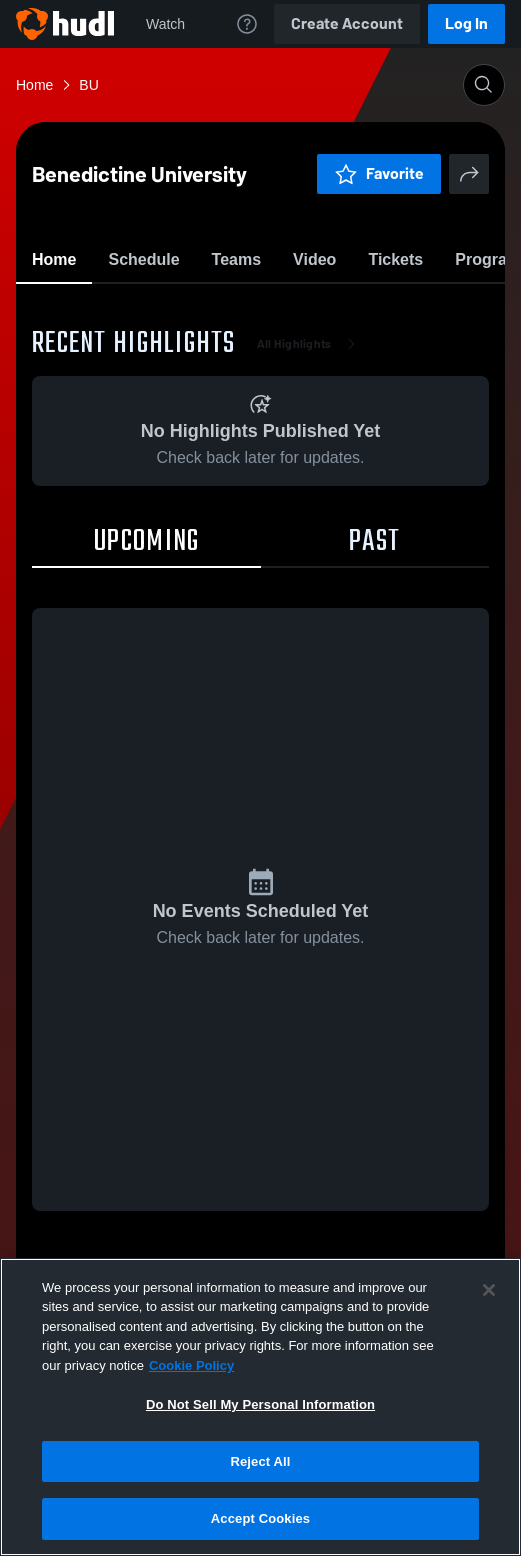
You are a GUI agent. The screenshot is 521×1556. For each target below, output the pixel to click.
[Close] (489, 1290)
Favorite (237, 309)
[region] (260, 1407)
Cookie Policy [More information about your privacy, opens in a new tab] (191, 1365)
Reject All (260, 1461)
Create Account (347, 23)
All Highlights (310, 460)
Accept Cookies (260, 1518)
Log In (466, 23)
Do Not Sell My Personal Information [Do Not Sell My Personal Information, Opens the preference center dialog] (260, 1404)
